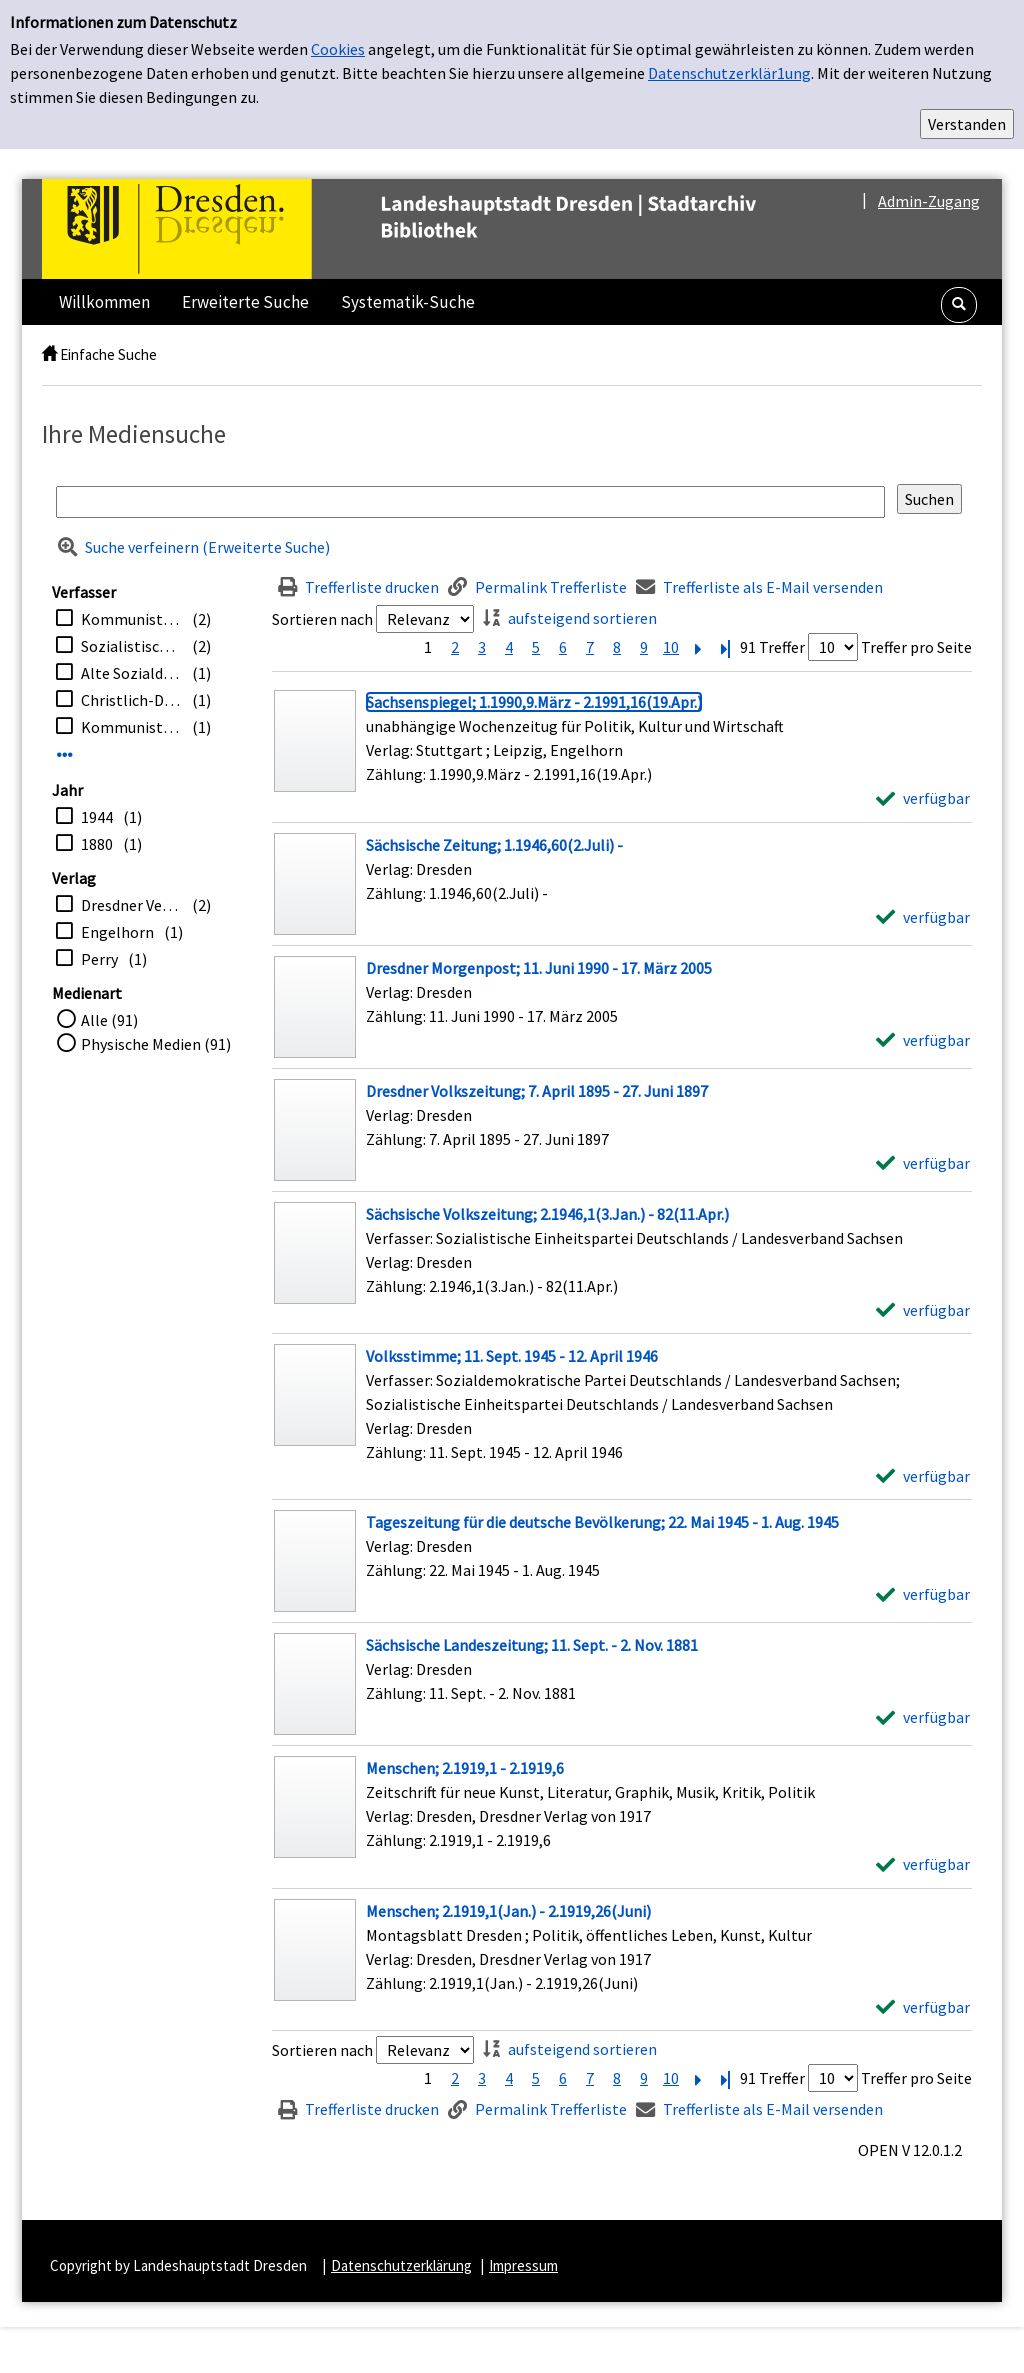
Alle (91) (109, 1020)
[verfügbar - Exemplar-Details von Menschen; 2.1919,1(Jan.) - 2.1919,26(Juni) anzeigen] (923, 2007)
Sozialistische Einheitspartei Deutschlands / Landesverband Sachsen (131, 646)
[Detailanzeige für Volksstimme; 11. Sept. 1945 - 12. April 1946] (512, 1356)
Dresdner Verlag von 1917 (131, 905)
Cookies (338, 49)
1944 (97, 817)
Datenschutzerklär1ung (729, 73)
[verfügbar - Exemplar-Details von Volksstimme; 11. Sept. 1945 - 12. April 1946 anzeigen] (923, 1476)
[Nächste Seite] (698, 647)
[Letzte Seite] (725, 647)
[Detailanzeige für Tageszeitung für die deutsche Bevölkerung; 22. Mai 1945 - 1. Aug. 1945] (602, 1522)
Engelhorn (117, 932)
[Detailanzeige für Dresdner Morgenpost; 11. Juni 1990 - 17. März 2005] (539, 968)
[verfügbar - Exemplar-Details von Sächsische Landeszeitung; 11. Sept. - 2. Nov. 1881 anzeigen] (923, 1717)
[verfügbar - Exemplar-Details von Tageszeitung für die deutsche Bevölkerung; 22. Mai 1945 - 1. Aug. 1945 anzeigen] (923, 1594)
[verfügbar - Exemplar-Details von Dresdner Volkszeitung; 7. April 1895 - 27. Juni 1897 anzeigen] (923, 1163)
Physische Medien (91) (156, 1044)
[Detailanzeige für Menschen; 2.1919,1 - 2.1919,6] (465, 1768)
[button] (959, 305)
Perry (99, 959)
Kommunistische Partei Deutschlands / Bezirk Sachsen (131, 619)
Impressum (523, 2265)
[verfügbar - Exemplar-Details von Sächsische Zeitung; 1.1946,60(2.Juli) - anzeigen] (923, 917)
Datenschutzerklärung (401, 2265)
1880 (97, 844)
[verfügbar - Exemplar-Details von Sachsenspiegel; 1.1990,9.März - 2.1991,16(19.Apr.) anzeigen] (923, 798)
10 (671, 647)
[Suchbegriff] (470, 502)
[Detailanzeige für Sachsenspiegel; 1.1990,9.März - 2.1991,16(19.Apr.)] (534, 702)
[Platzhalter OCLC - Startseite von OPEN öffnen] (441, 229)
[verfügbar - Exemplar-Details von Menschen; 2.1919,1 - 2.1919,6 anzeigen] (923, 1864)
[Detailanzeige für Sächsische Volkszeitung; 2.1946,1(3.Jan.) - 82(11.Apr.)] (547, 1214)
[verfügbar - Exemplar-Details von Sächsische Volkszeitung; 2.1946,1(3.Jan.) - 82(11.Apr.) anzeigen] (923, 1310)
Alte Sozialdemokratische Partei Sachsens (131, 673)
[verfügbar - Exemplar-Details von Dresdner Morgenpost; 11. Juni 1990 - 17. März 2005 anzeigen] (923, 1040)
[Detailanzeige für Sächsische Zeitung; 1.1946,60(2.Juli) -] (494, 845)
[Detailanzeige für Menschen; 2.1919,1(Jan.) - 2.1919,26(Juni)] (508, 1911)
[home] (49, 354)
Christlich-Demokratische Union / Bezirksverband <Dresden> (131, 700)
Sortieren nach (322, 619)
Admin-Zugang (929, 201)
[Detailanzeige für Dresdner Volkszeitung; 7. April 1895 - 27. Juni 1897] (537, 1091)
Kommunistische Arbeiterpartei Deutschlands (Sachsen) (131, 727)
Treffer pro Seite (916, 647)
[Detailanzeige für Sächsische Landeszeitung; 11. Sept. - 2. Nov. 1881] (532, 1645)
